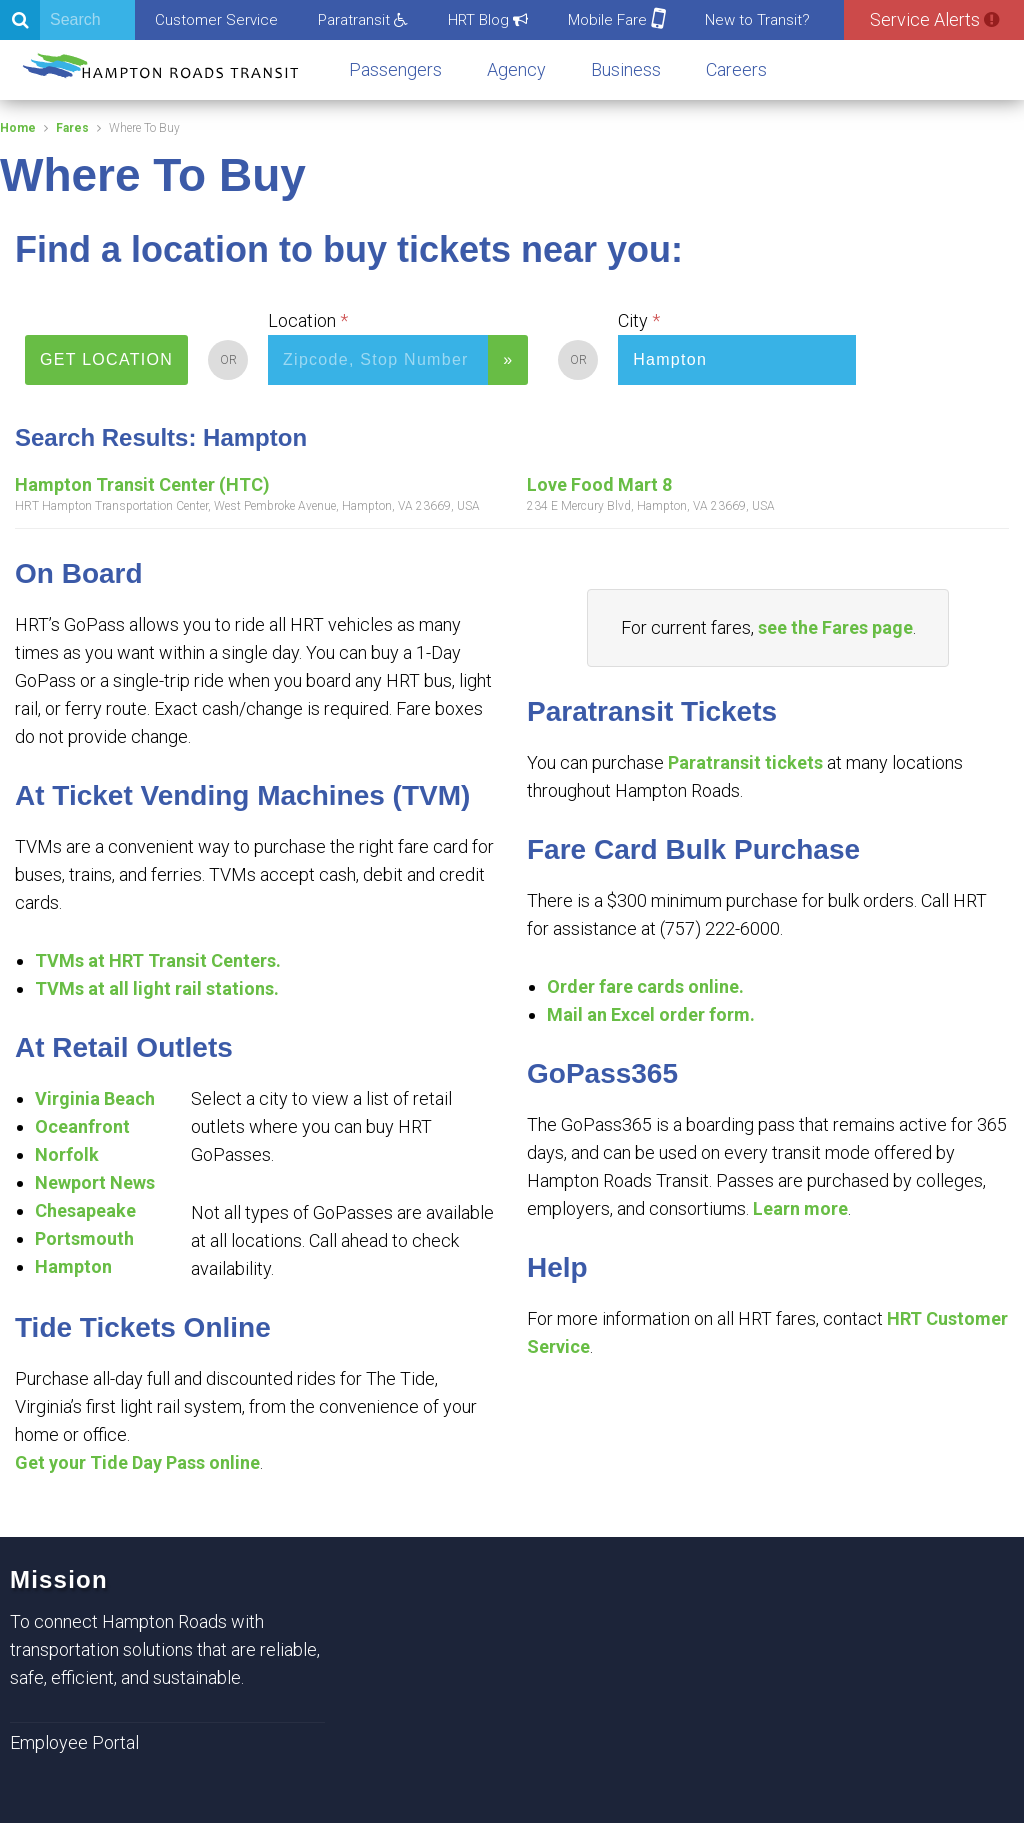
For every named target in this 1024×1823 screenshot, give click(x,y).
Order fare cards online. (645, 986)
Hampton (73, 1266)
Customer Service (216, 20)
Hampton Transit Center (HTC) (142, 484)
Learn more (800, 1208)
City (633, 320)
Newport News (95, 1182)
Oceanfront (82, 1126)
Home (18, 128)
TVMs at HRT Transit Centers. (158, 960)
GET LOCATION (106, 359)
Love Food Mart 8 (599, 484)
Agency (516, 69)
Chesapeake (85, 1210)
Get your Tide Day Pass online (137, 1462)
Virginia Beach (95, 1098)
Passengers (395, 69)
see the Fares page (835, 627)
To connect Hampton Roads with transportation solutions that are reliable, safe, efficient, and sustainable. (165, 1649)
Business (626, 69)
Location (302, 320)
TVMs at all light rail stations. (157, 988)
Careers (736, 69)
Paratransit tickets (745, 762)
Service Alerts (934, 19)
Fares (72, 128)
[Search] (67, 20)
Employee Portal (74, 1742)
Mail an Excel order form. (651, 1014)
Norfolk (67, 1154)
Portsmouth (84, 1238)
